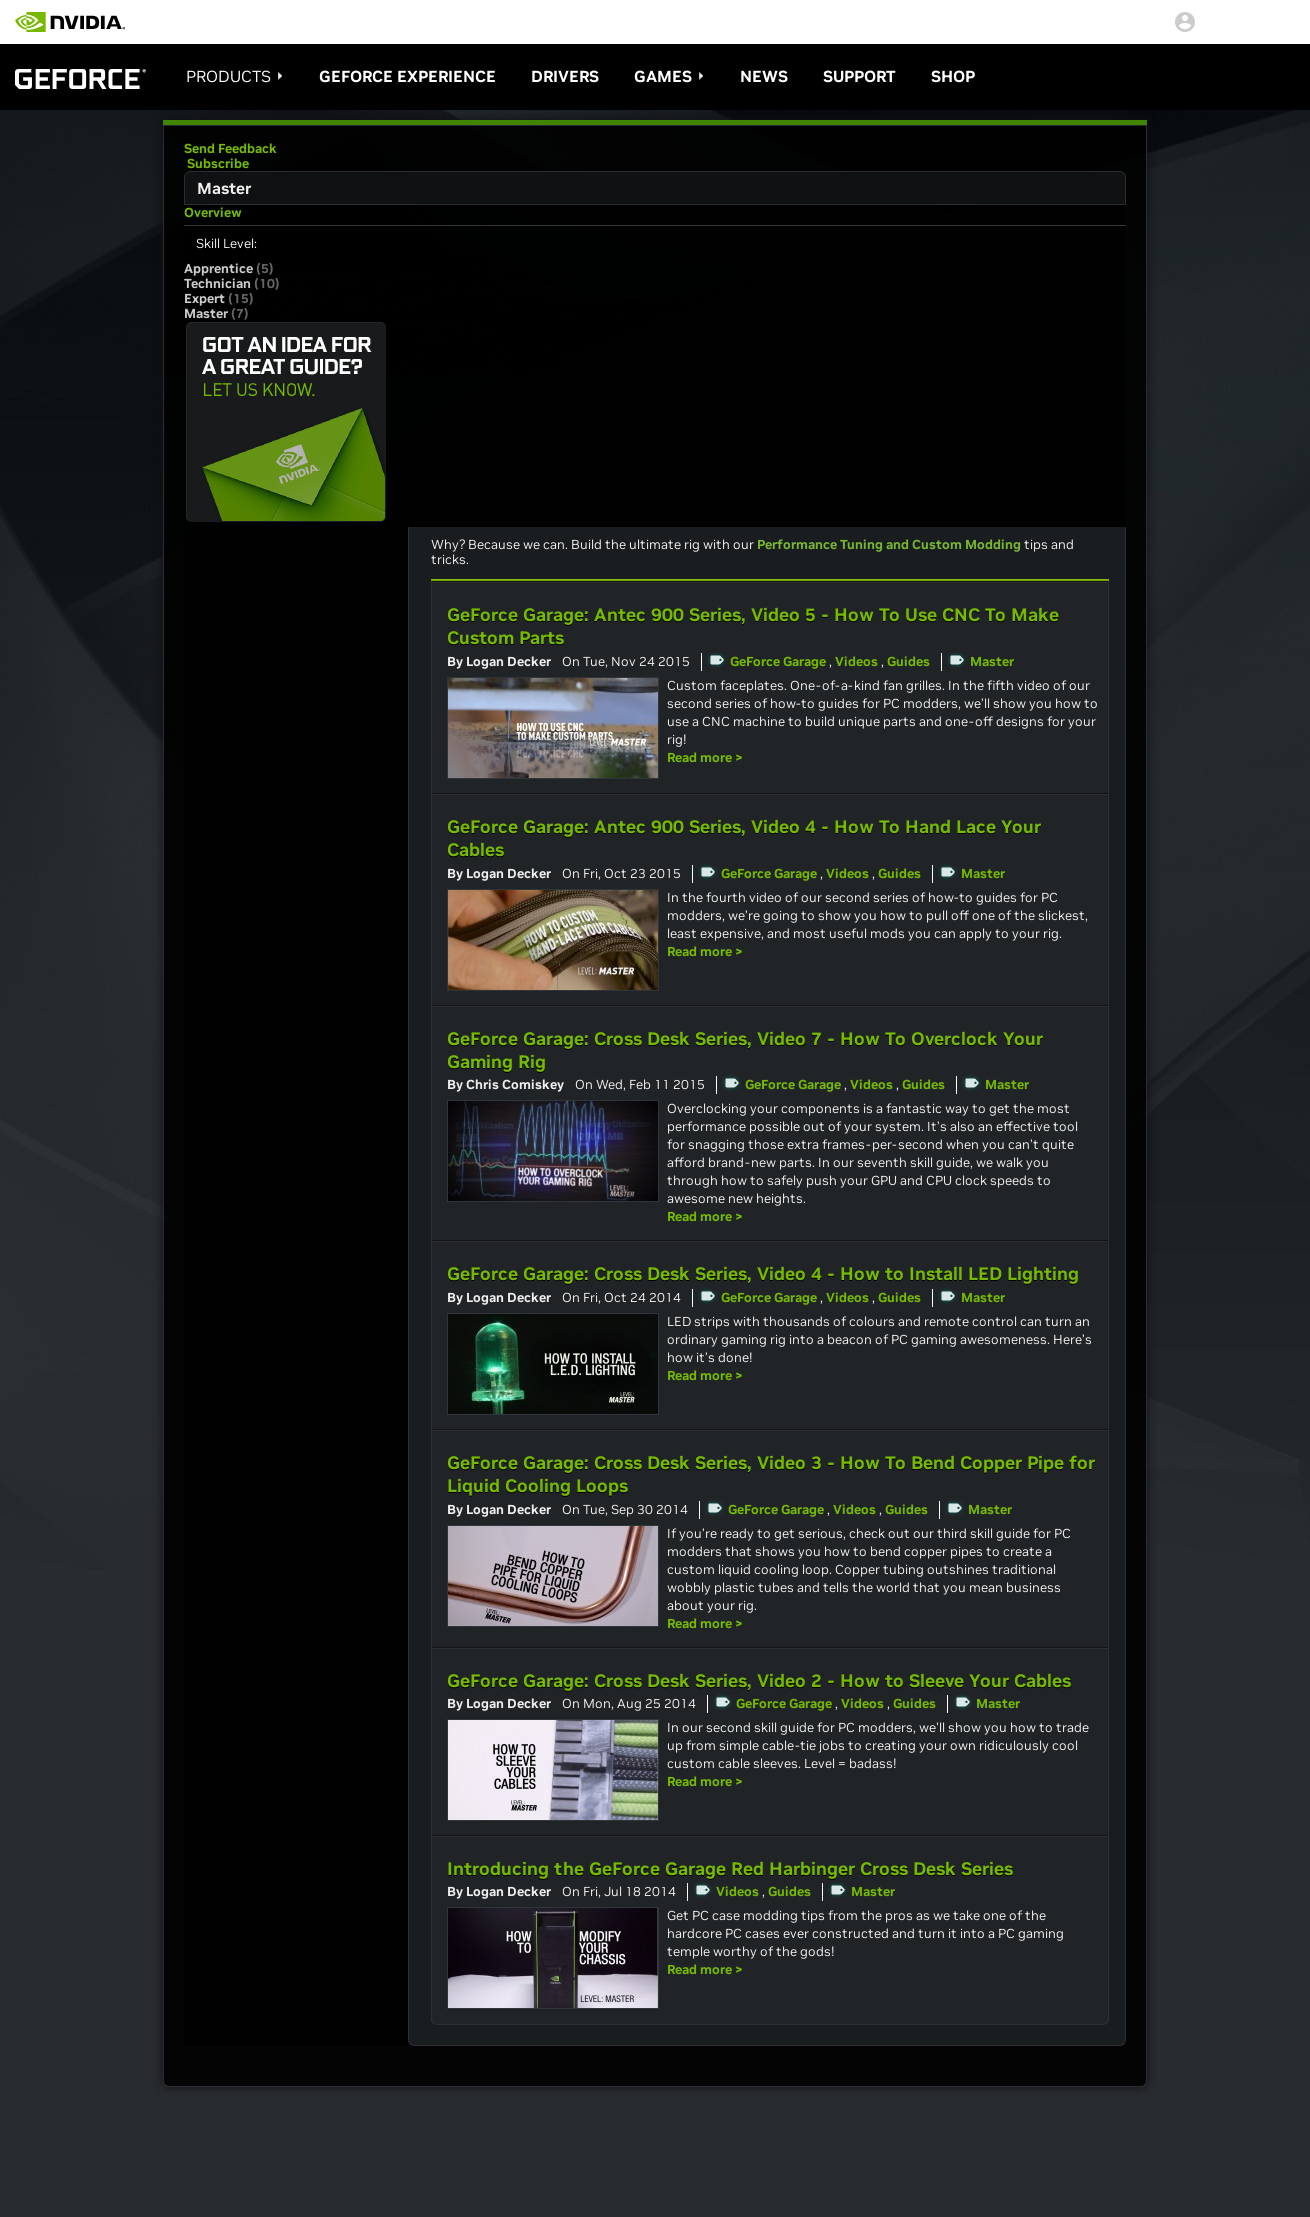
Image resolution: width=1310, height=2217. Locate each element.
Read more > (705, 757)
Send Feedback (230, 148)
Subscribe (216, 163)
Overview (213, 212)
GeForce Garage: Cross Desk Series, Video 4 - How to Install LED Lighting (763, 1273)
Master (992, 661)
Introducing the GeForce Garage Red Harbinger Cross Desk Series (730, 1868)
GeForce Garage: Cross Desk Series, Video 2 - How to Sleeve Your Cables (759, 1680)
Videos (856, 661)
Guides (908, 661)
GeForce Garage (778, 661)
